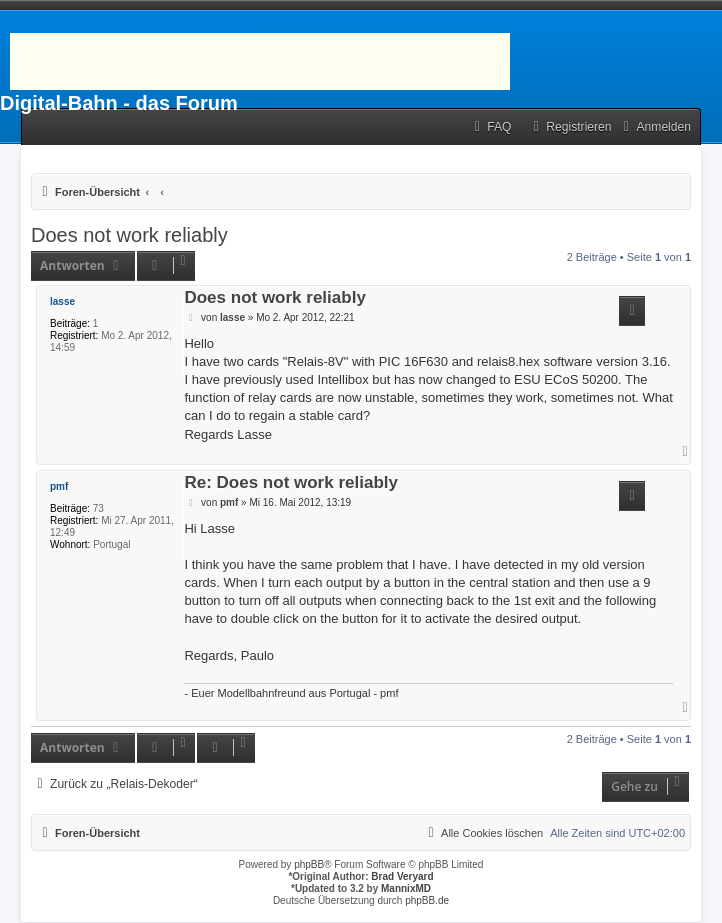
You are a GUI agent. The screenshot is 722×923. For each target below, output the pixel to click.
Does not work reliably (129, 235)
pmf (59, 486)
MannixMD (406, 888)
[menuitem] (490, 127)
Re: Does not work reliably (291, 483)
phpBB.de (427, 900)
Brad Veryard (402, 876)
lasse (62, 301)
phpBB (309, 864)
